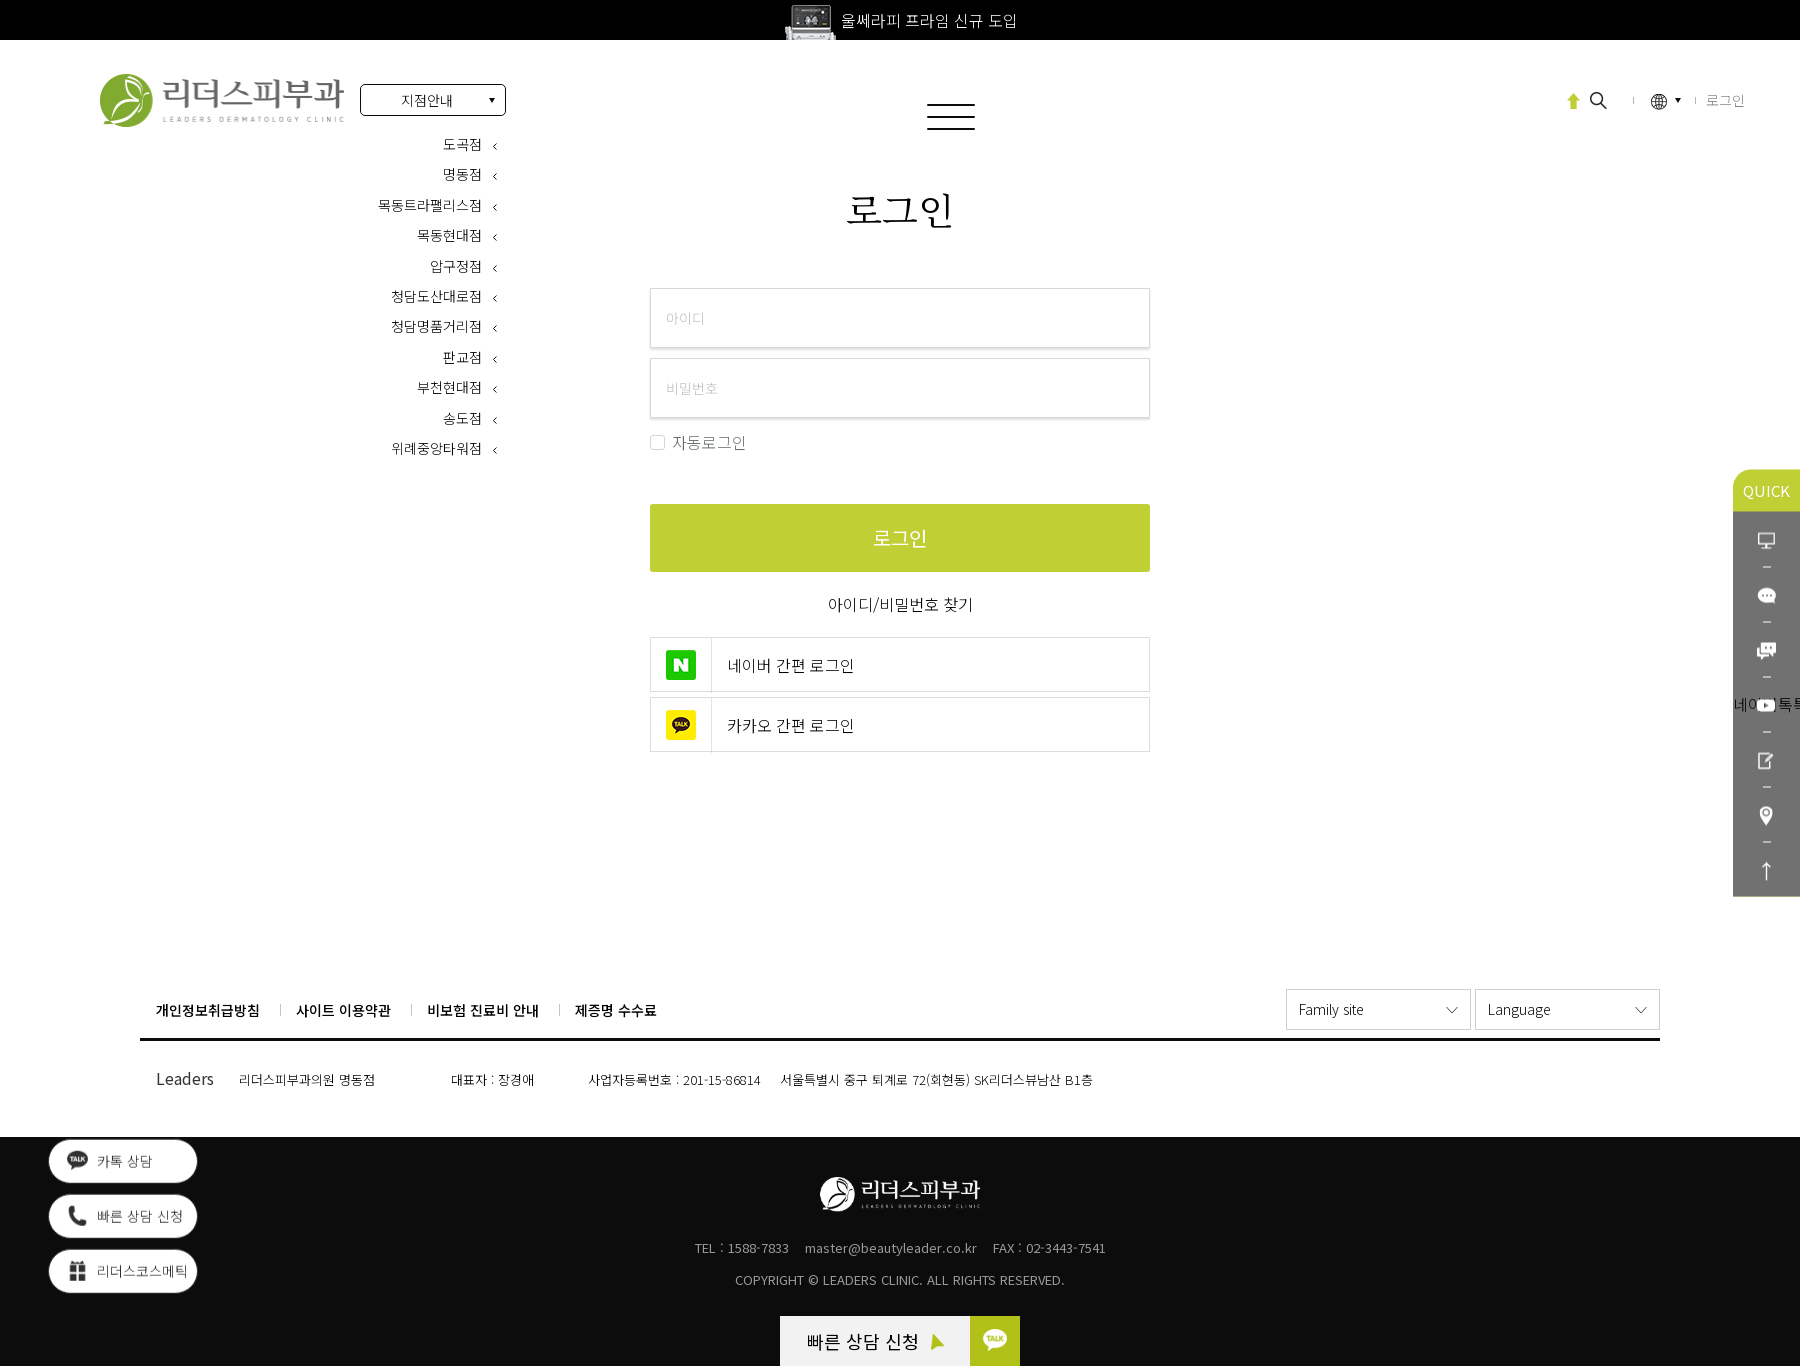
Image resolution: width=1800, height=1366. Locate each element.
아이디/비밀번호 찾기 (900, 604)
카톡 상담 (110, 1165)
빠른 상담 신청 (875, 1341)
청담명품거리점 (436, 326)
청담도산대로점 (436, 296)
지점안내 (427, 100)
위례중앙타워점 (436, 448)
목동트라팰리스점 (430, 205)
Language (1519, 1009)
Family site (1331, 1009)
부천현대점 (449, 387)
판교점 (462, 357)
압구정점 (456, 266)
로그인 (222, 100)
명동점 (462, 174)
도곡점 (462, 144)
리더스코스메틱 (127, 1275)
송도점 (462, 418)
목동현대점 (449, 235)
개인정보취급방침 (208, 1010)
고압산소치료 (1504, 99)
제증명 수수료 (616, 1010)
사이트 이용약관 (343, 1010)
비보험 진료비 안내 (483, 1010)
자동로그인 (698, 442)
